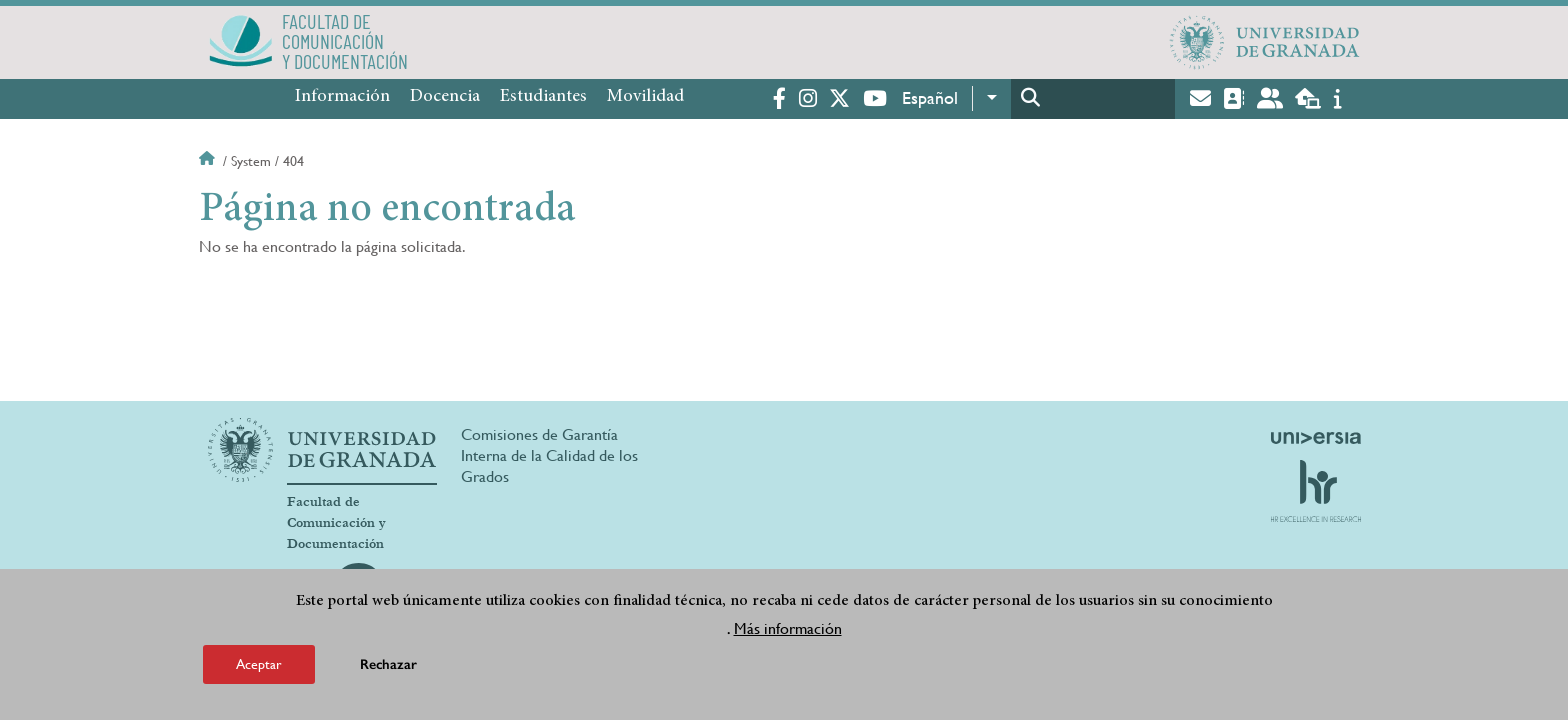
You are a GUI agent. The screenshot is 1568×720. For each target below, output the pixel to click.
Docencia (445, 97)
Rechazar (388, 664)
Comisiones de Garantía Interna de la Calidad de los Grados (549, 455)
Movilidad (645, 97)
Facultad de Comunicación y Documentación (336, 523)
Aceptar (259, 664)
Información (342, 97)
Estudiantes (543, 97)
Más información (788, 628)
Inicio (209, 161)
